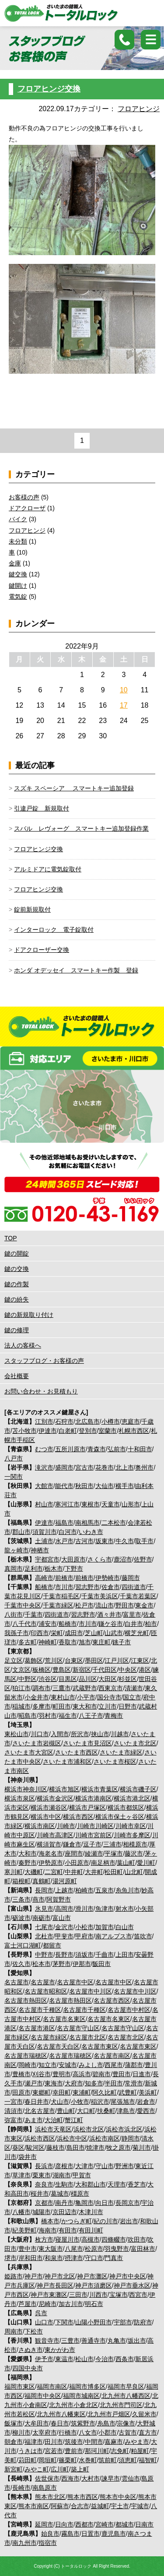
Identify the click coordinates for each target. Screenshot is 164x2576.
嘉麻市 (114, 2441)
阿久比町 (104, 2092)
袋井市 (27, 2156)
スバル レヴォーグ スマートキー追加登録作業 (81, 828)
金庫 (15, 563)
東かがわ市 (60, 2349)
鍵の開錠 (16, 1253)
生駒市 (64, 2184)
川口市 (40, 1733)
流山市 (104, 1605)
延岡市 (44, 2524)
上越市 (64, 1890)
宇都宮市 (47, 1559)
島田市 (75, 2147)
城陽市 (41, 2211)
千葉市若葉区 (138, 1596)
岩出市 (129, 2221)
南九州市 (24, 2542)
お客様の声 (24, 497)
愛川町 (146, 1862)
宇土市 (120, 2505)
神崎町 (47, 1642)
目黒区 (68, 1678)
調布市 (41, 1688)
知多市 (94, 2083)
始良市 (50, 2533)
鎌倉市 (72, 1844)
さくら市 (99, 1559)
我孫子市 (16, 1632)
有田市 (68, 2230)
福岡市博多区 (87, 2386)
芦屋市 (27, 2303)
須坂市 (84, 1954)
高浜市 (82, 2074)
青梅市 (114, 1715)
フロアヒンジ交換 (48, 88)
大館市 (44, 1485)
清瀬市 (134, 1688)
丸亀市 (117, 2340)
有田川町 (91, 2230)
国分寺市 (109, 1697)
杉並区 (128, 1678)
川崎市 (66, 1825)
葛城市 (60, 2193)
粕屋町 (140, 2450)
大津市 (84, 2165)
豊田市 (121, 2074)
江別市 (44, 1421)
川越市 (120, 1733)
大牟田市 (36, 2423)
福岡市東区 (19, 2386)
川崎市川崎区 (95, 1825)
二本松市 (113, 1522)
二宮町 (54, 1871)
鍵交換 (18, 574)
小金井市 (36, 1697)
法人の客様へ (22, 1345)
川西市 (98, 2294)
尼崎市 (47, 2303)
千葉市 (33, 1614)
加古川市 (71, 2303)
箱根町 (21, 1881)
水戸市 (64, 1540)
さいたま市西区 (76, 1752)
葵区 (18, 2147)
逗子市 (92, 1844)
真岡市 (13, 1568)
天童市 (110, 1504)
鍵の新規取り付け (28, 1314)
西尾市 (114, 2064)
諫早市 (110, 2478)
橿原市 (80, 2193)
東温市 (64, 2358)
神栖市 (40, 1550)
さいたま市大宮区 (28, 1752)
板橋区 (41, 1669)
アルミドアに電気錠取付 (47, 869)
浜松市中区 (72, 2138)
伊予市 (44, 2358)
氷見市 (44, 1908)
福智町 (148, 2460)
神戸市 (33, 2276)
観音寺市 (47, 2340)
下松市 (33, 2331)
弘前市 (117, 1449)
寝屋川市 (67, 2239)
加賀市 (104, 1926)
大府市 (74, 2083)
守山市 (104, 2165)
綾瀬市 (94, 1853)
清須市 (13, 2110)
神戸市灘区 (92, 2276)
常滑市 (134, 2083)
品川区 (88, 1678)
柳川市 (21, 2432)
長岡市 (44, 1890)
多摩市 (41, 1706)
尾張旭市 (123, 2101)
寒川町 (13, 1871)
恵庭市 (131, 1421)
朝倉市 (13, 2441)
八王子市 (91, 1715)
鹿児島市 (113, 2533)
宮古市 (84, 1467)
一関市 (13, 1476)
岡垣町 (47, 2460)
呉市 (41, 2312)
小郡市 (107, 2432)
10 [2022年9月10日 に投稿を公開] (124, 690)
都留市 (52, 1945)
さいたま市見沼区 (87, 1743)
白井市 (134, 1623)
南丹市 (64, 2202)
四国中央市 (27, 2368)
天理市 (117, 2184)
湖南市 (61, 2175)
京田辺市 (64, 2211)
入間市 (60, 1733)
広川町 (60, 2469)
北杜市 (44, 1936)
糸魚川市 (127, 1890)
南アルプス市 (113, 1936)
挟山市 (100, 1733)
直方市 (148, 2432)
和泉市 (54, 2257)
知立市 (47, 2064)
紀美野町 (24, 2230)
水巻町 (88, 2460)
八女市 (88, 2432)
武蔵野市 (85, 1688)
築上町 (80, 2469)
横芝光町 (137, 1632)
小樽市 (110, 1421)
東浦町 (82, 2092)
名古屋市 (16, 1982)
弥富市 (13, 2119)
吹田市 (137, 2239)
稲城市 (21, 1706)
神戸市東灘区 (49, 2294)
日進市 (142, 2074)
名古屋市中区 (75, 1982)
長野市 (64, 1954)
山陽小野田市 (93, 2322)
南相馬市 (87, 1522)
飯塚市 (13, 2423)
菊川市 (142, 2147)
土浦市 (44, 1540)
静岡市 (131, 2138)
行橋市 (68, 2432)
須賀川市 (44, 1531)
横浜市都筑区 (126, 1807)
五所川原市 (70, 1449)
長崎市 (21, 2487)
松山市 (84, 2358)
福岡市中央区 (42, 2395)
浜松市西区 (39, 2138)
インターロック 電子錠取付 (54, 929)
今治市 (104, 2358)
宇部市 (123, 2322)
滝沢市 (44, 1467)
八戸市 (13, 1458)
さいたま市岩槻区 (36, 1743)
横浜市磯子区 (138, 1789)
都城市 (124, 2524)
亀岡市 (84, 2202)
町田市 (61, 1706)
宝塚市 (118, 2294)
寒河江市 (67, 1504)
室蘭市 (107, 1430)
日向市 (64, 2524)
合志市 (80, 2505)
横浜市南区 (39, 1825)
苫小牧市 (24, 1430)
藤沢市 (134, 1853)
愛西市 (146, 2110)
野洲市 (124, 2165)
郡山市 (21, 1531)
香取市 (68, 1642)
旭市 (85, 1642)
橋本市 (50, 2221)
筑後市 (74, 2441)
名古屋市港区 (36, 2028)
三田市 (78, 2294)
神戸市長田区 (55, 2285)
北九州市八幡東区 (61, 2414)
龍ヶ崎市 (16, 1550)
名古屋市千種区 (39, 2009)
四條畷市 (113, 2239)
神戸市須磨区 (93, 2285)
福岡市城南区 (81, 2395)
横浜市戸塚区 (87, 1807)
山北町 (134, 1871)
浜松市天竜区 (53, 2129)
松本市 (41, 1963)
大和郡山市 (90, 2184)
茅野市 (61, 1963)
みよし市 (91, 2064)
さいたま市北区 (135, 1743)
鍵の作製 (16, 1284)
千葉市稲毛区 (61, 1596)
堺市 (10, 2257)
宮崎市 (104, 2524)
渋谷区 (47, 1678)
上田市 (124, 1954)
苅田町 (27, 2460)
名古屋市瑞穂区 (25, 2055)
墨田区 (94, 1660)
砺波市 (21, 1917)
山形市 (131, 1504)
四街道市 (134, 1586)
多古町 (27, 1642)
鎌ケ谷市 (110, 1623)
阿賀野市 (58, 1899)
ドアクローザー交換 (41, 949)
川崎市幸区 (130, 1825)
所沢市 (80, 1733)
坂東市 (104, 1540)
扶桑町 (106, 2110)
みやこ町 (36, 2469)
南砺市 (41, 1917)
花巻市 (104, 1467)
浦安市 (47, 1623)
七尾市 (44, 1926)
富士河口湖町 (22, 1945)
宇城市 (140, 2505)
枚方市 (44, 2239)
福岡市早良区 (126, 2386)
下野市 (74, 1568)
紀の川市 (106, 2221)
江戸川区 (117, 1660)
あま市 (33, 2119)
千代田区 (104, 1669)
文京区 (21, 1669)
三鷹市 (61, 1688)
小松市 (84, 1926)
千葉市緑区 (58, 1605)
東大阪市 (50, 2248)
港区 (145, 1669)
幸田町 (61, 2092)
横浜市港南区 (93, 1798)
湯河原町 (64, 1881)
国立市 (132, 1697)
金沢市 (64, 1926)
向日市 (104, 2202)
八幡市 (21, 2211)
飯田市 (101, 1963)
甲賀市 (82, 2175)
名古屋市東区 (99, 2046)
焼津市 (95, 2147)
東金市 (144, 1605)
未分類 (18, 541)
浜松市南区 (104, 2138)
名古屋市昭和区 (45, 1991)
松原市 (94, 2248)
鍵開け (18, 585)
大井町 (94, 1871)
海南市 (47, 2230)
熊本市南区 (33, 2505)
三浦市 (112, 1844)
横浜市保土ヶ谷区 (119, 1816)
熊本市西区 (82, 2496)
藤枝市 (55, 2147)
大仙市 (104, 1485)
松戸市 (84, 1605)
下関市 (64, 2322)
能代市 (64, 1485)
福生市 (68, 1715)
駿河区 (35, 2147)
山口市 (44, 2322)
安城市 (68, 2064)
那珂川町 (97, 2450)
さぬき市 (30, 2349)
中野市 (44, 1954)
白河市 (68, 1531)
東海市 (54, 2083)
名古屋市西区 (112, 2000)
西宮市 (138, 2294)
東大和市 (85, 1706)
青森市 (96, 1449)
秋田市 (84, 1485)
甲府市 (84, 1936)
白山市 (124, 1926)
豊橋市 (21, 2074)
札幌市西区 (134, 1430)
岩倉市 (146, 2101)
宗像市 (126, 2423)
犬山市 (60, 2101)
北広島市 (87, 1421)
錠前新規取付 (32, 909)
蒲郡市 (134, 2064)
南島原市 (44, 2487)
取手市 (144, 1540)
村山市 (44, 1504)
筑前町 (107, 2460)
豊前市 (74, 2450)
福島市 (64, 1522)
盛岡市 (64, 1467)
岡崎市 (27, 2064)
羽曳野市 (117, 2248)
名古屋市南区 (112, 2055)
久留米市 (144, 2414)
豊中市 (27, 2248)
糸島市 (106, 2423)
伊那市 (82, 1963)
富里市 (132, 1614)
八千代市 (24, 1623)
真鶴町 (41, 1881)
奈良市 (44, 2184)
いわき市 (91, 1531)
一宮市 (13, 2101)
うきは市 (30, 2450)
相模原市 (135, 1844)
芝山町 (94, 1632)
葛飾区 (33, 1660)
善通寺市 (93, 2340)
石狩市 (64, 1421)
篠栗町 (68, 2460)
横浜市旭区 (64, 1789)
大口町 (86, 2110)
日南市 (144, 2524)
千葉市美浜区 (99, 1596)
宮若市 (54, 2450)
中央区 (128, 1669)
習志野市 (87, 1586)
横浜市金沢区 (55, 1798)
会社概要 (16, 1375)
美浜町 (148, 2092)
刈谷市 (41, 2074)
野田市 (124, 1605)
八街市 (13, 1614)
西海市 (70, 2478)
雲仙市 (131, 2478)
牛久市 (124, 1540)
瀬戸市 (33, 2083)
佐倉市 (110, 1586)
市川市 (64, 1586)
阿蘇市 (60, 2505)
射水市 (124, 1908)
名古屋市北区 (87, 2037)
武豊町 (128, 2092)
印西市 (40, 1632)
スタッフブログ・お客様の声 (44, 1360)
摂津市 (74, 2257)
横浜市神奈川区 (25, 1789)
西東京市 (110, 1688)
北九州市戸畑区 (108, 2414)
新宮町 (13, 2469)
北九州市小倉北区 (73, 2404)
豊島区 (61, 1669)
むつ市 (44, 1449)
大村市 (90, 2478)
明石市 (94, 2303)
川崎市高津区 (55, 1835)
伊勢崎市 (107, 1577)
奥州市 (144, 1467)
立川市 (107, 1706)
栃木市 (54, 1568)
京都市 (44, 2202)
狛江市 (21, 1688)
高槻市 (90, 2239)
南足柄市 (103, 1862)
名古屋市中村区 (129, 2009)
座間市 (74, 1853)
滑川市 (84, 1908)
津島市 (126, 2110)
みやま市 (137, 2441)
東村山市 (63, 1697)
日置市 (90, 2533)
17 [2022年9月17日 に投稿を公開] (124, 705)
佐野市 (143, 1559)
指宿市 (47, 2542)
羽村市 (47, 1715)
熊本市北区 (50, 2496)
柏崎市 (84, 1890)
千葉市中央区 (22, 1605)
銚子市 (121, 1642)
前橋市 (64, 1577)
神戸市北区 (60, 2276)
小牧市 (80, 2101)
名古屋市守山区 (78, 2028)
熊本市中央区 (118, 2496)
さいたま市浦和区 (67, 1761)
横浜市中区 (46, 1816)
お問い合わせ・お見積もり (41, 1391)
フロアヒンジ (139, 108)
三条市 (21, 1899)
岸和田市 (30, 2257)
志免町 (120, 2450)
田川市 (54, 2441)
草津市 (21, 2175)
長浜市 (44, 2165)
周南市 (13, 2331)
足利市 (33, 1568)
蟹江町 (74, 2119)
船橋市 (44, 1586)
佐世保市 (47, 2478)
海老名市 (50, 1853)
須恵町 (128, 2460)
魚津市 (104, 1908)
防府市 (143, 2322)
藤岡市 (131, 1577)
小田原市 (77, 1862)
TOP (10, 1238)
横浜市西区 (78, 1816)
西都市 (84, 2524)
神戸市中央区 (127, 2276)
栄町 (57, 1632)
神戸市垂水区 (132, 2285)
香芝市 (137, 2184)
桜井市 (40, 2193)
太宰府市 (44, 2432)
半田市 (114, 2083)
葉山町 (126, 1862)
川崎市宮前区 (93, 1835)
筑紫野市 (83, 2423)
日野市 (128, 1706)
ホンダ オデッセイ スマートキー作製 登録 (76, 970)
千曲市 (104, 1954)
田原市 (21, 2092)
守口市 (94, 2257)
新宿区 (82, 1669)
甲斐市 (64, 1936)
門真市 (114, 2257)
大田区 (107, 1678)
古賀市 (128, 2432)
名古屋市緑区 (49, 2037)
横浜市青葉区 (99, 1789)
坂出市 (137, 2340)
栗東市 (41, 2175)
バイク (18, 519)
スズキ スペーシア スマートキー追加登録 (74, 788)
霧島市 (70, 2533)
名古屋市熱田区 (25, 2000)
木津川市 (91, 2211)
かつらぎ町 (76, 2221)
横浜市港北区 (132, 1798)
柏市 (151, 1623)
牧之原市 (118, 2147)
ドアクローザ (27, 508)
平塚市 (114, 1853)
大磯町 (33, 1871)
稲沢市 (100, 2101)
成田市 (74, 1632)
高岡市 (64, 1908)
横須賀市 (49, 1844)
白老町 (68, 1430)
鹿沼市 (123, 1559)
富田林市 (143, 2248)
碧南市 (101, 2074)
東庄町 (101, 1642)
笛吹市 (143, 1936)
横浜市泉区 (19, 1798)
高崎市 (44, 1577)
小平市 (86, 1697)
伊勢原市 (50, 1862)
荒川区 (54, 1660)
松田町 (114, 1871)
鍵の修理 (16, 1330)
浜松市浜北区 (124, 2129)
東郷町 (41, 2092)
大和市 (27, 1853)
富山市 (61, 1917)
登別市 (88, 1430)
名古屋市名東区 (64, 2018)
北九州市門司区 (121, 2404)
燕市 (38, 1899)
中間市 (94, 2441)
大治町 (54, 2119)
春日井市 (36, 2101)
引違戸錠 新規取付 (41, 808)
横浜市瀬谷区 (49, 1807)
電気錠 (18, 596)
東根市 (90, 1504)
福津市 (33, 2441)
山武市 (114, 1632)
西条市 (124, 2358)
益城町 (100, 2505)
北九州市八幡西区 (125, 2395)
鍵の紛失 (16, 1299)
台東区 (74, 1660)
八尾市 (74, 2248)
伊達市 (47, 1430)
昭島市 (27, 1715)
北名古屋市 (39, 2110)
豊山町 (66, 2110)
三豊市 (70, 2340)
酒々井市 (109, 1614)
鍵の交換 (16, 1268)
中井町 (74, 1871)
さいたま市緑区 (121, 1752)
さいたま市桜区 (115, 1761)
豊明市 (61, 2074)
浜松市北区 (88, 2129)
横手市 (124, 1485)
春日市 (60, 2423)
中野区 (27, 1678)
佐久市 (21, 1963)
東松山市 (16, 1733)
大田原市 (73, 1559)
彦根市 (64, 2165)
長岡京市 (127, 2202)
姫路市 (13, 2276)
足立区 (13, 1660)
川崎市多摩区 (132, 1835)
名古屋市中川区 (90, 1991)
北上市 (124, 1467)
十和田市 (140, 1449)
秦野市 (27, 1862)
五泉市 (104, 1890)
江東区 (140, 1660)
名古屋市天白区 (58, 2046)
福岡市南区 (52, 2386)
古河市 (84, 1540)
